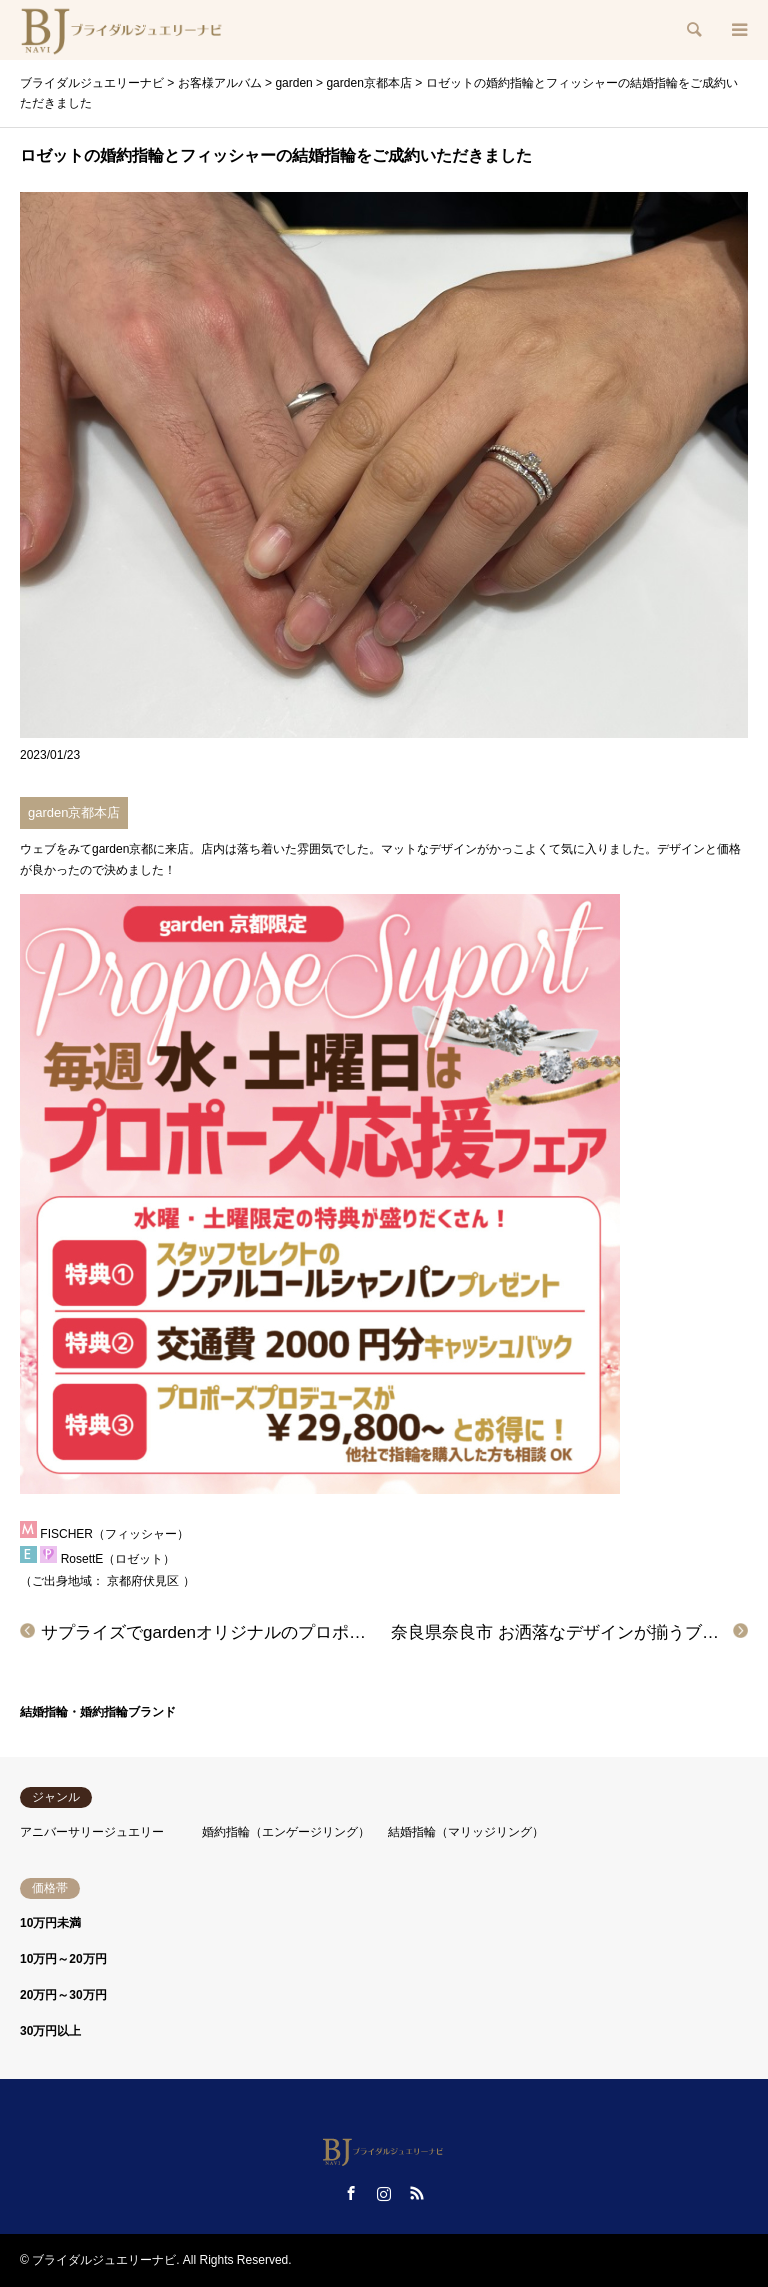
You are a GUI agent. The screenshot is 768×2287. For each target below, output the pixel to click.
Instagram (384, 2193)
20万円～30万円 (63, 1995)
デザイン (681, 849)
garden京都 (122, 849)
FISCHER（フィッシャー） (114, 1534)
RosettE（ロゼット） (118, 1559)
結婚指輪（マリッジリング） (466, 1832)
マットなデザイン (429, 849)
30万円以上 (50, 2031)
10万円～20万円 (63, 1959)
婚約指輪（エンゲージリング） (286, 1832)
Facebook (351, 2193)
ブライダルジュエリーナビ (104, 2260)
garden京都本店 (74, 812)
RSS (417, 2193)
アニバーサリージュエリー (92, 1832)
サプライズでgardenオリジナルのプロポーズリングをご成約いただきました (331, 1632)
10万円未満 (50, 1923)
